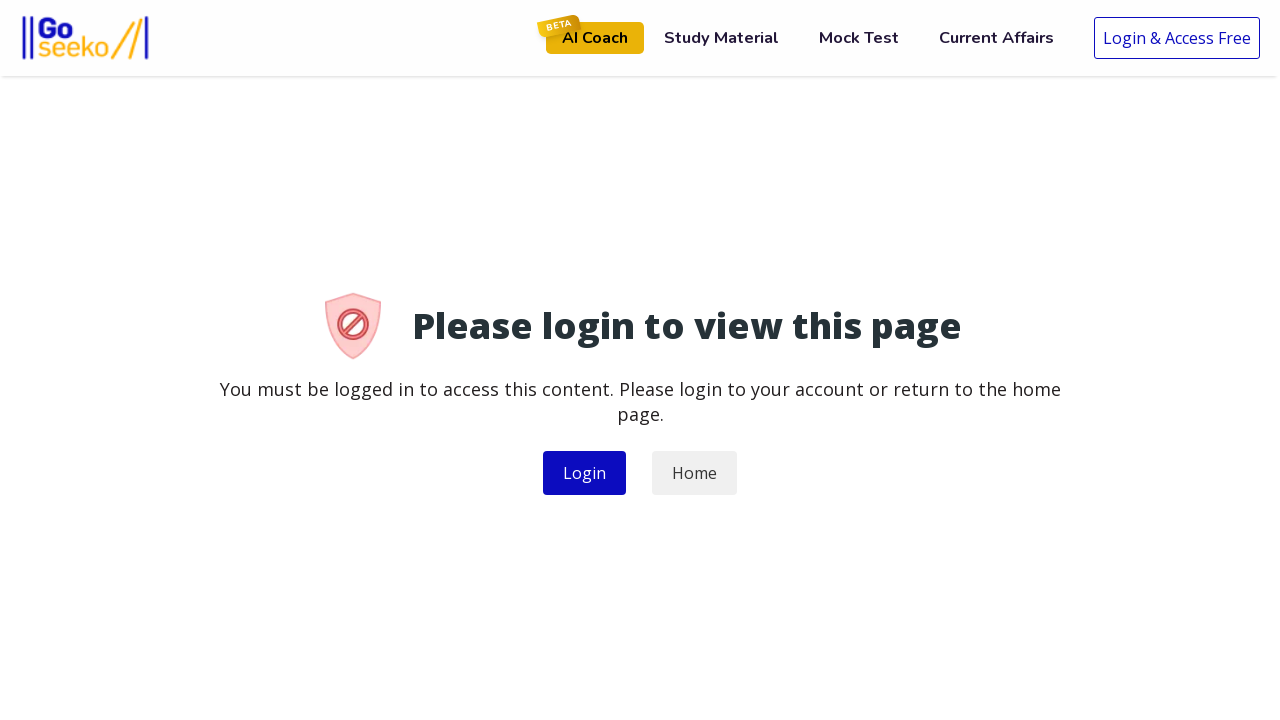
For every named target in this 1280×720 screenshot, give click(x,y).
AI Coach (587, 35)
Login (584, 473)
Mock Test (859, 37)
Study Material (721, 37)
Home (694, 473)
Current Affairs (996, 37)
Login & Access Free (1177, 38)
